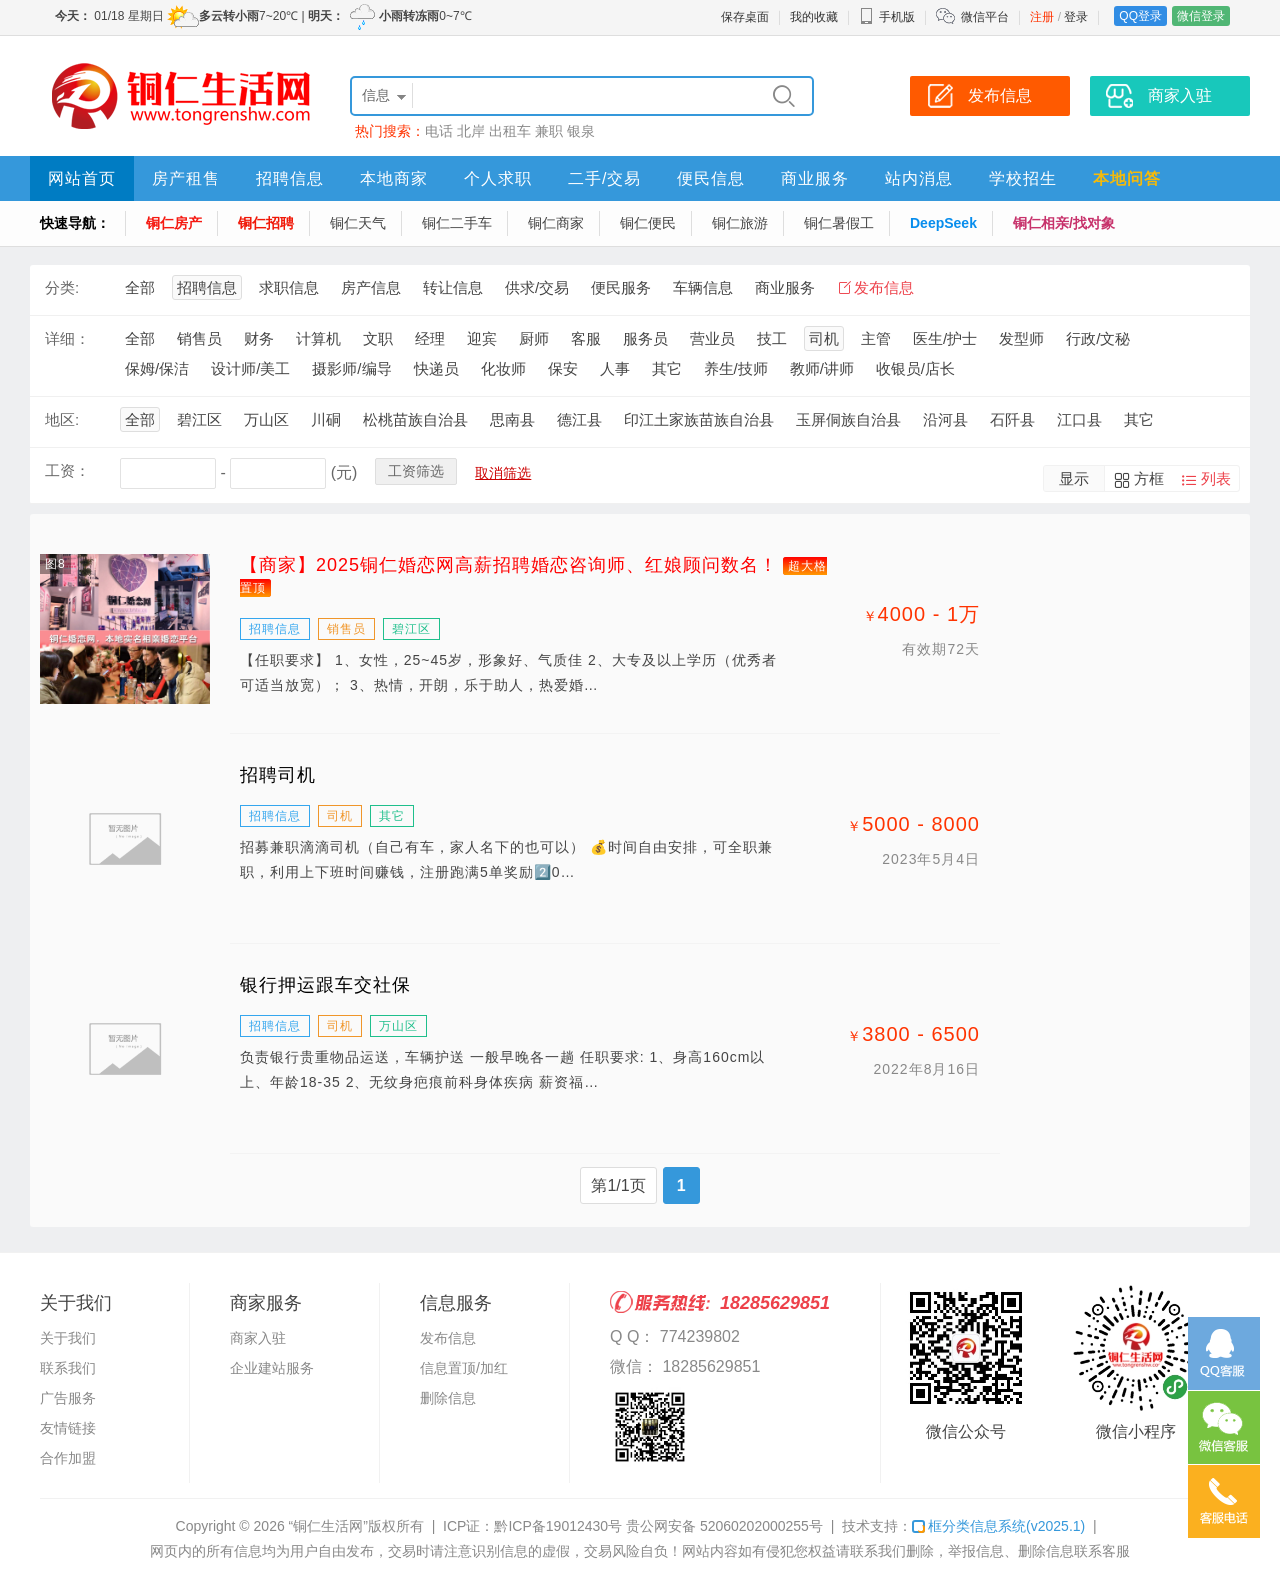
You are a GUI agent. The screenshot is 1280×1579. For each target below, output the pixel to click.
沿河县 (945, 419)
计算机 (318, 338)
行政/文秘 (1098, 338)
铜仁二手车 (457, 223)
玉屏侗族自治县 (848, 419)
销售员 (199, 338)
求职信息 (289, 287)
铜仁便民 (648, 223)
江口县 (1079, 419)
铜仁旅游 (740, 223)
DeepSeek (943, 223)
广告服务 (68, 1398)
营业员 (712, 338)
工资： (67, 470)
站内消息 (919, 178)
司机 (824, 338)
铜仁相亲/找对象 (1064, 223)
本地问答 (1127, 178)
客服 (586, 338)
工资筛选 (416, 471)
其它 (667, 368)
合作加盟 (68, 1458)
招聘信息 (290, 178)
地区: (62, 419)
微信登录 (1201, 16)
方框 (1149, 478)
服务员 (645, 338)
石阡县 (1012, 419)
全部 (140, 287)
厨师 (534, 338)
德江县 (579, 419)
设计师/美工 (250, 368)
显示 (1074, 478)
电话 (439, 131)
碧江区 (199, 419)
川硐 (326, 419)
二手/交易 (604, 178)
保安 (563, 368)
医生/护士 (945, 338)
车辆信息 (703, 287)
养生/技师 (736, 368)
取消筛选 (503, 473)
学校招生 (1023, 178)
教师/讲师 (822, 368)
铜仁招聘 (266, 223)
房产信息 (371, 287)
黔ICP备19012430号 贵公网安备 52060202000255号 (658, 1526)
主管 (876, 338)
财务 (259, 338)
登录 (1076, 17)
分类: (62, 287)
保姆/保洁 (157, 368)
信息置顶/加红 (464, 1368)
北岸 (471, 131)
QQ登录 (1140, 16)
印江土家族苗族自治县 (699, 419)
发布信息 (884, 287)
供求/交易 (537, 287)
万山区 (266, 419)
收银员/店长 (915, 368)
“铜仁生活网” (328, 1526)
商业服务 (815, 178)
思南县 (512, 419)
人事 (615, 368)
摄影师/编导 (351, 368)
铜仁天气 (358, 223)
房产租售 (186, 178)
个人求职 (498, 178)
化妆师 (503, 368)
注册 (1042, 17)
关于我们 (68, 1338)
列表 (1216, 478)
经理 (430, 338)
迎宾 (482, 338)
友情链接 (68, 1428)
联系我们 (68, 1368)
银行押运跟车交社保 (325, 985)
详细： (67, 338)
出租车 (510, 131)
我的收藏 (814, 17)
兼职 (549, 131)
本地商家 (394, 178)
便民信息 (711, 178)
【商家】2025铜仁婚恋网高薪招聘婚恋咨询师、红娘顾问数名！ (509, 565)
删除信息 (448, 1398)
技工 (772, 338)
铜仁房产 (174, 223)
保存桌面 (745, 17)
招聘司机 (278, 775)
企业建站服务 (272, 1368)
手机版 (887, 17)
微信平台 (985, 17)
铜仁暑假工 (839, 223)
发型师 (1021, 338)
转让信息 (453, 287)
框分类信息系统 (998, 1526)
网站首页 (82, 178)
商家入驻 (258, 1338)
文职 (378, 338)
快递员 (436, 368)
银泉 (581, 131)
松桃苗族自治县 (415, 419)
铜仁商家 (556, 223)
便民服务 (621, 287)
